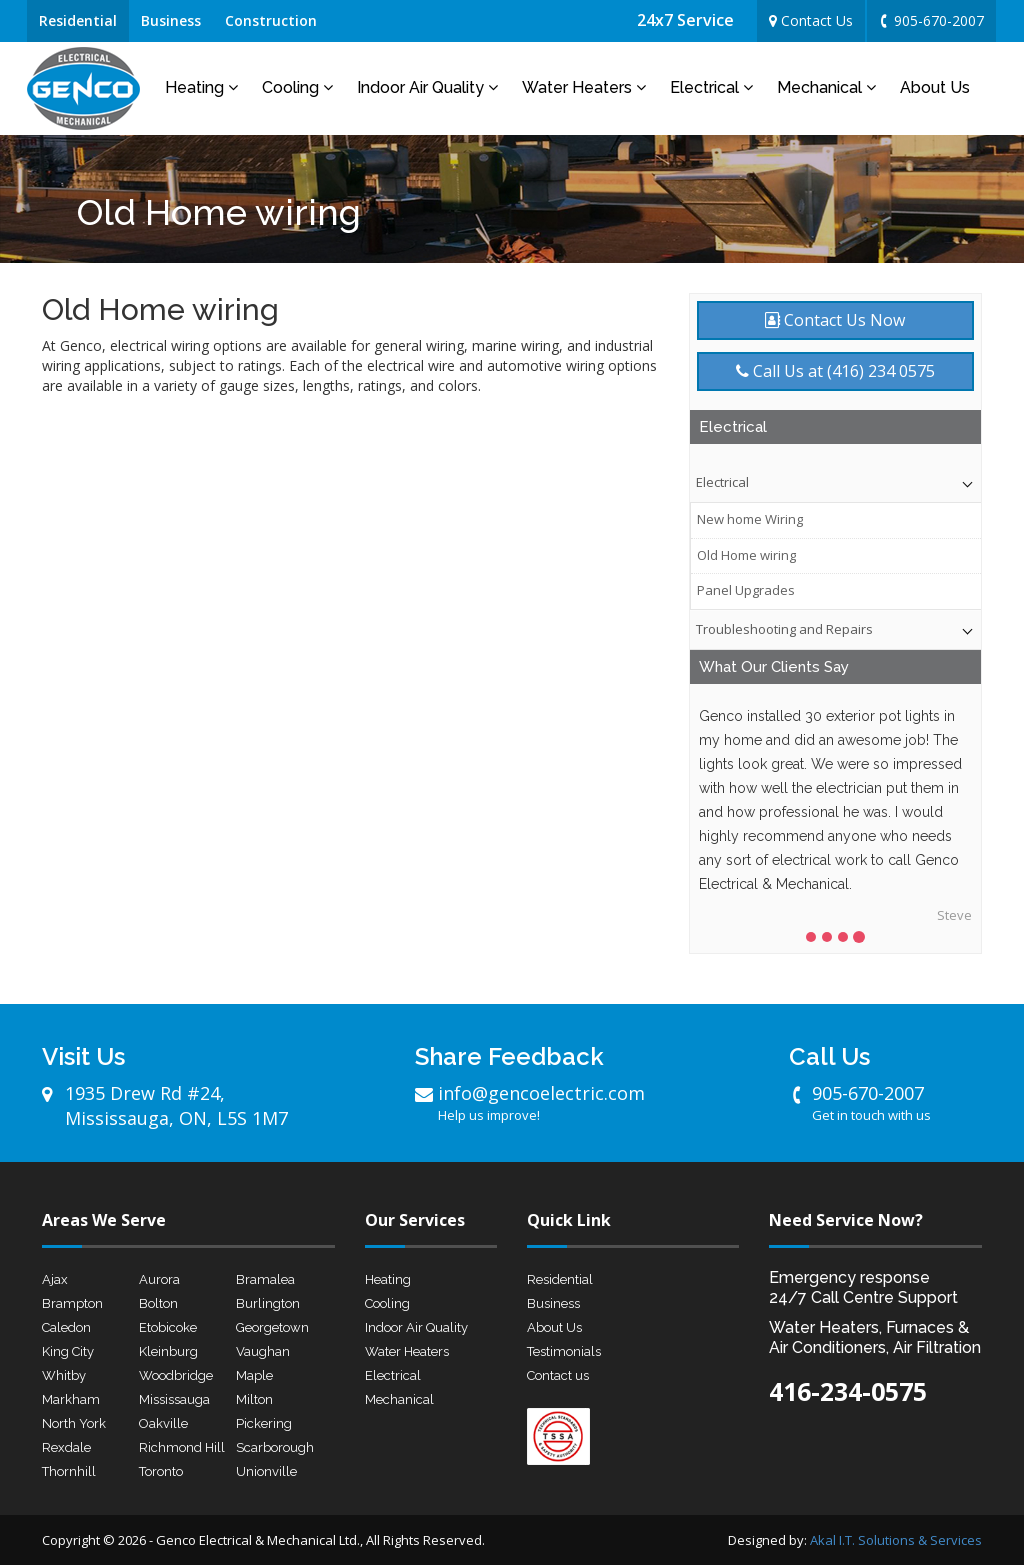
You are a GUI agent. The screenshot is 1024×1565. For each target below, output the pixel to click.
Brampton (72, 1303)
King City (68, 1351)
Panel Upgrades (746, 590)
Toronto (161, 1471)
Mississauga (174, 1399)
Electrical (711, 87)
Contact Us (811, 20)
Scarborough (275, 1447)
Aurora (159, 1279)
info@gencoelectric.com (536, 1103)
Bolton (158, 1303)
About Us (935, 87)
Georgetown (272, 1327)
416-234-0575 (848, 1391)
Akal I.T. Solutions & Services (896, 1540)
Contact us (558, 1375)
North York (74, 1423)
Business (171, 20)
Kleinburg (168, 1351)
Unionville (266, 1471)
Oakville (163, 1423)
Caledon (66, 1327)
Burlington (268, 1303)
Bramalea (265, 1279)
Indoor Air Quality (427, 87)
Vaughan (263, 1351)
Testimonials (564, 1351)
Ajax (55, 1279)
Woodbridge (176, 1375)
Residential (78, 20)
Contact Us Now (835, 320)
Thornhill (69, 1471)
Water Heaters (584, 87)
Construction (271, 20)
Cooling (297, 87)
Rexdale (66, 1447)
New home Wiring (750, 519)
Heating (201, 87)
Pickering (264, 1423)
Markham (71, 1399)
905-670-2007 (930, 20)
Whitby (64, 1375)
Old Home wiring (746, 555)
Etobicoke (168, 1327)
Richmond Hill (182, 1447)
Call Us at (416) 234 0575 (835, 371)
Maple (254, 1375)
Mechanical (826, 87)
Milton (254, 1399)
